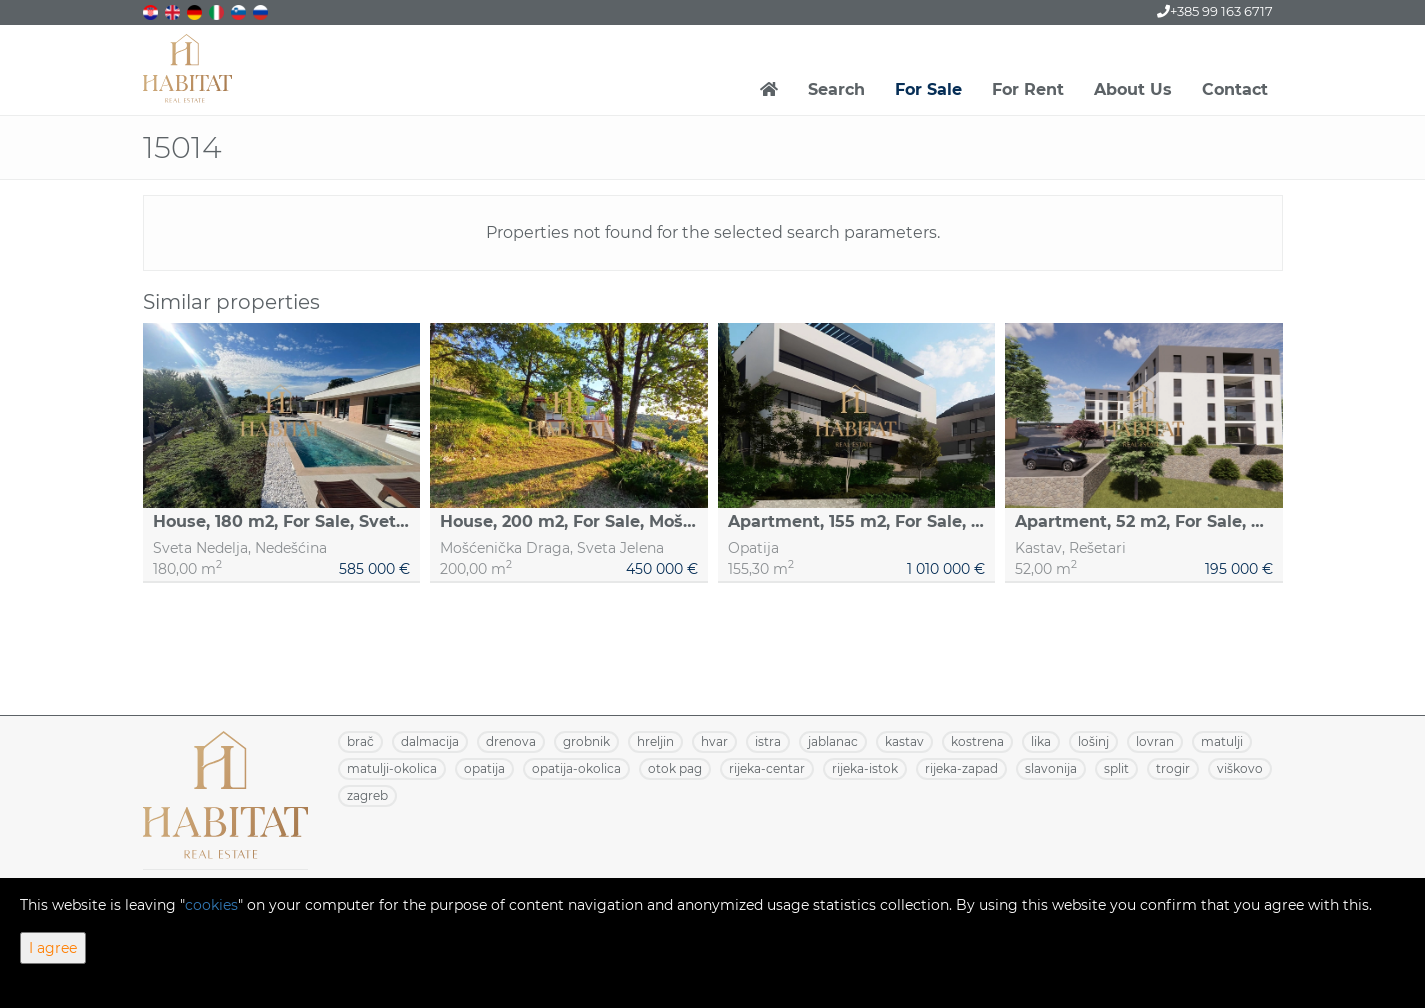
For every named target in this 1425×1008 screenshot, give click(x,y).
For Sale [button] (928, 89)
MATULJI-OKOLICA (392, 768)
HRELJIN (655, 741)
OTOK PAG (675, 768)
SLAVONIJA (1051, 768)
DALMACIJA (430, 741)
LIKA (1041, 741)
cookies (211, 905)
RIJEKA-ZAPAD (961, 768)
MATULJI (1222, 741)
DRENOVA (511, 741)
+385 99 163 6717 (1215, 11)
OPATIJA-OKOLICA (576, 768)
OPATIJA (484, 768)
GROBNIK (586, 741)
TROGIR (1173, 768)
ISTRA (768, 741)
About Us (1133, 89)
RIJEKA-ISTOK (865, 768)
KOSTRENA (977, 741)
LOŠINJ (1093, 741)
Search (836, 89)
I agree (53, 948)
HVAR (714, 741)
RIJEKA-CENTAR (767, 768)
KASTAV (904, 741)
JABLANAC (833, 741)
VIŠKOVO (1240, 768)
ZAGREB (367, 795)
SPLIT (1116, 768)
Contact (1235, 89)
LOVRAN (1155, 741)
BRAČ (360, 741)
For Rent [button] (1028, 89)
